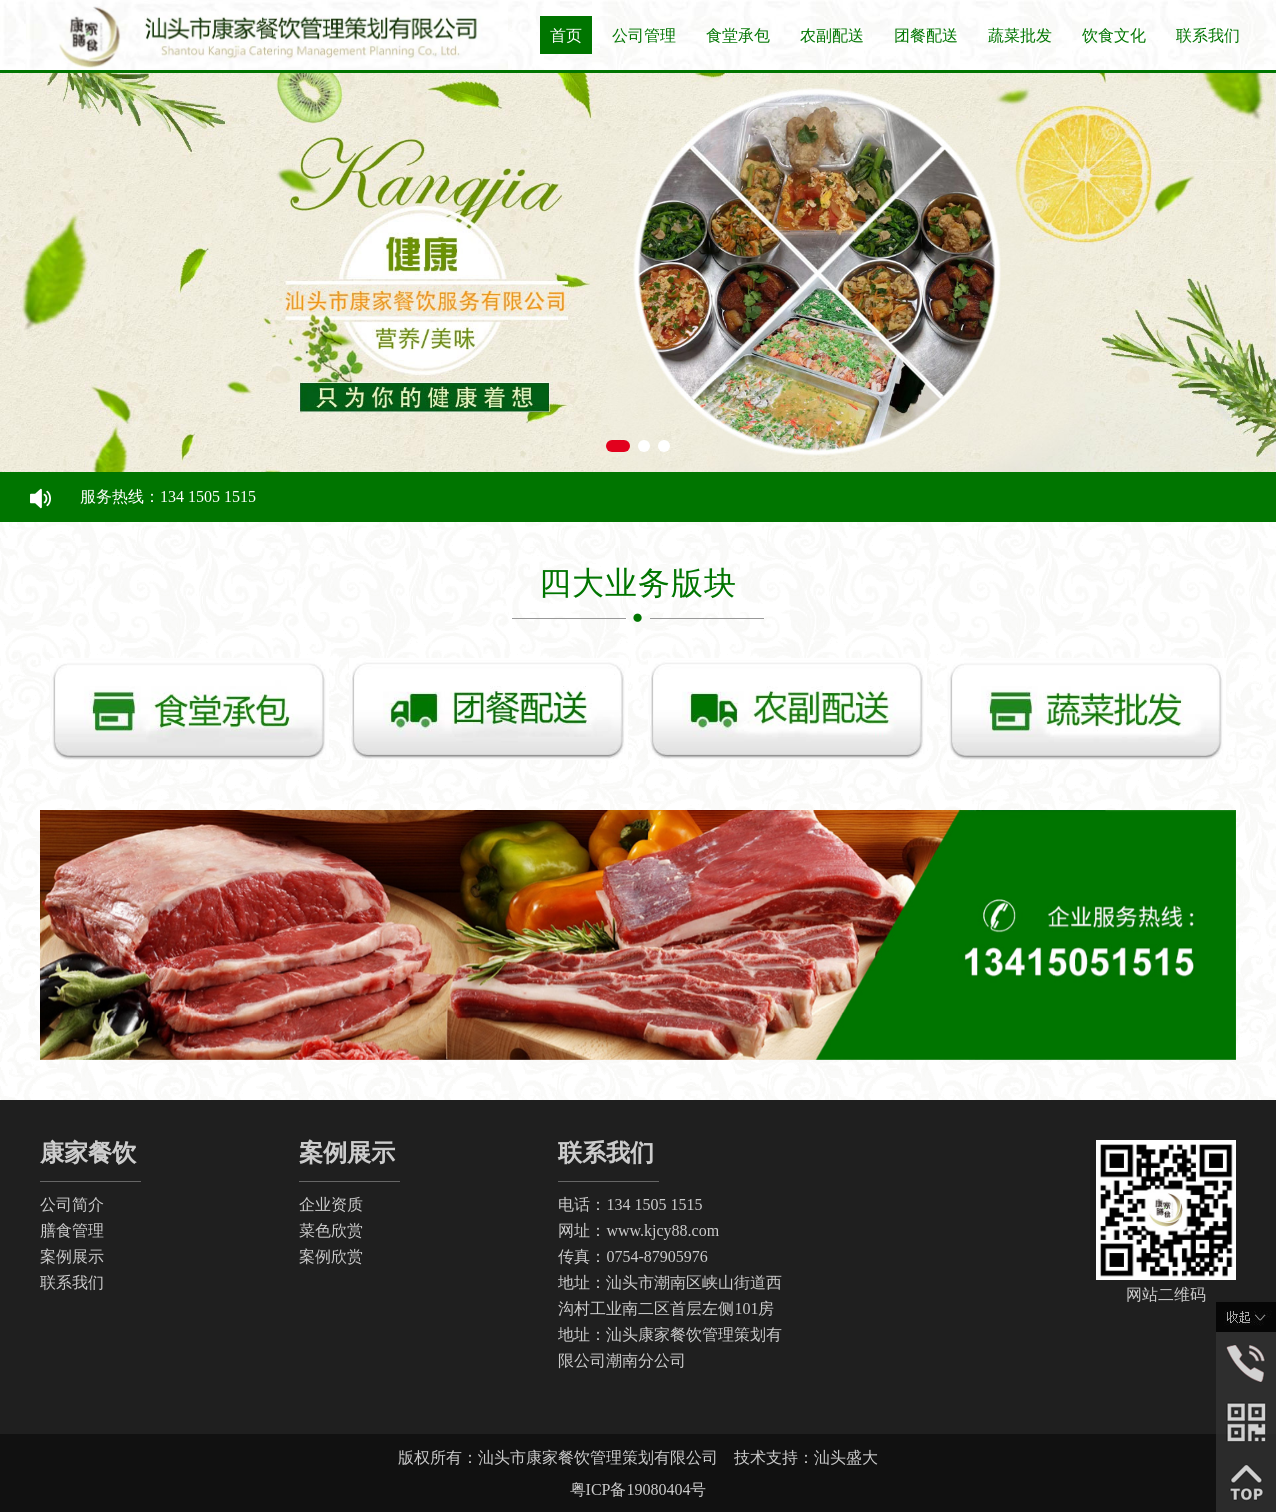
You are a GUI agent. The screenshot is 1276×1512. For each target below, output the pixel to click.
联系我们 (1208, 35)
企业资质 (331, 1204)
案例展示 (72, 1256)
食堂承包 (738, 35)
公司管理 (644, 35)
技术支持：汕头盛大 (806, 1457)
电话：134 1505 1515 (630, 1204)
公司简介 (72, 1204)
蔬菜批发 (1020, 35)
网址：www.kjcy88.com (638, 1230)
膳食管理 (72, 1230)
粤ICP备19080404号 (638, 1489)
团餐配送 (926, 35)
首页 (566, 35)
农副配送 (832, 35)
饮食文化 (1114, 35)
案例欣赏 (331, 1256)
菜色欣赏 (331, 1230)
